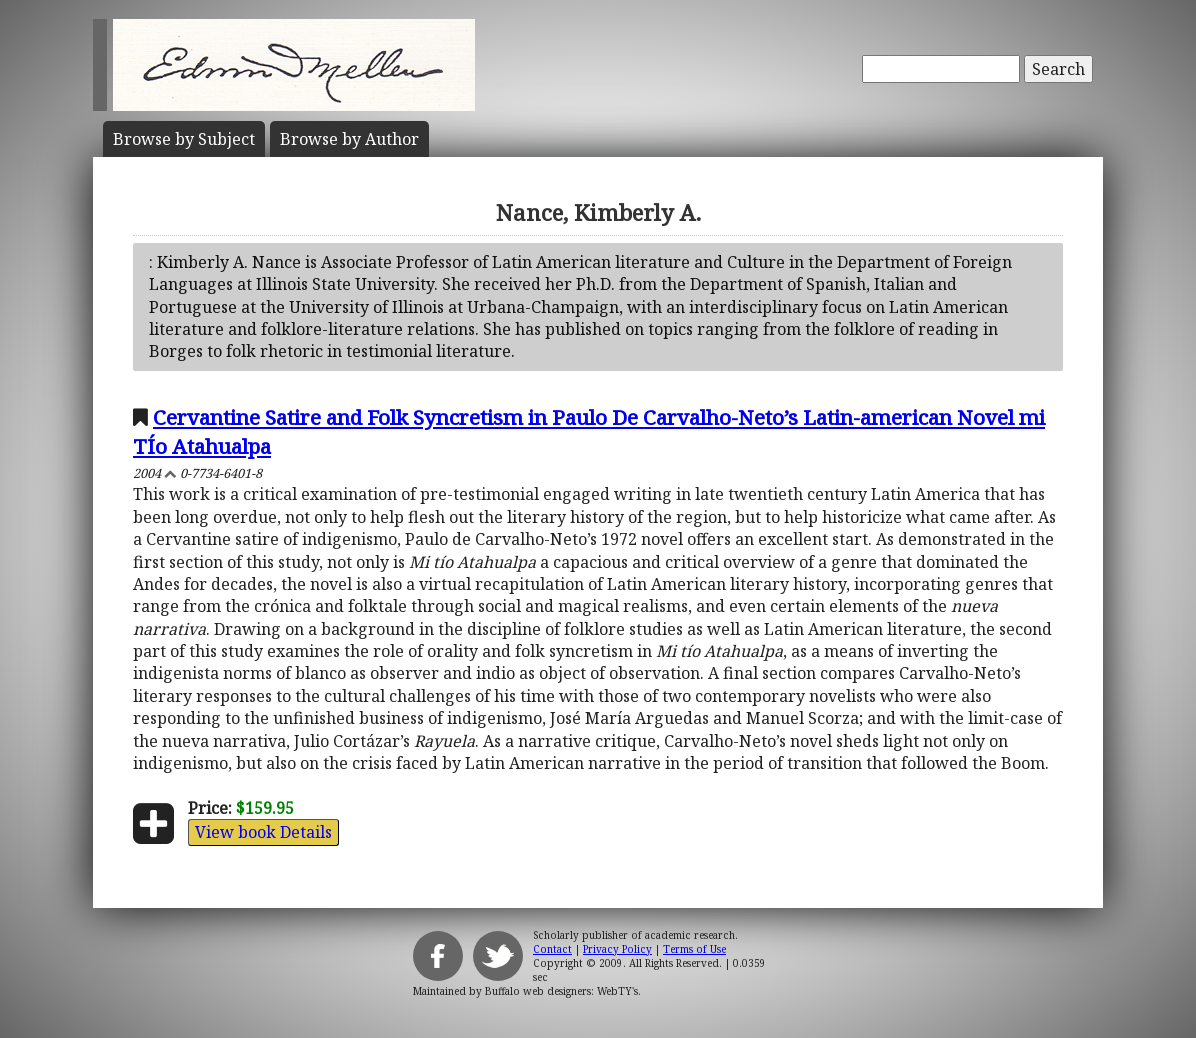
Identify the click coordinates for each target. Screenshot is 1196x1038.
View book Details (263, 832)
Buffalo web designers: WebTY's (561, 991)
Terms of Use (694, 949)
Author (349, 139)
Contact (552, 949)
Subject (184, 139)
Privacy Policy (617, 949)
